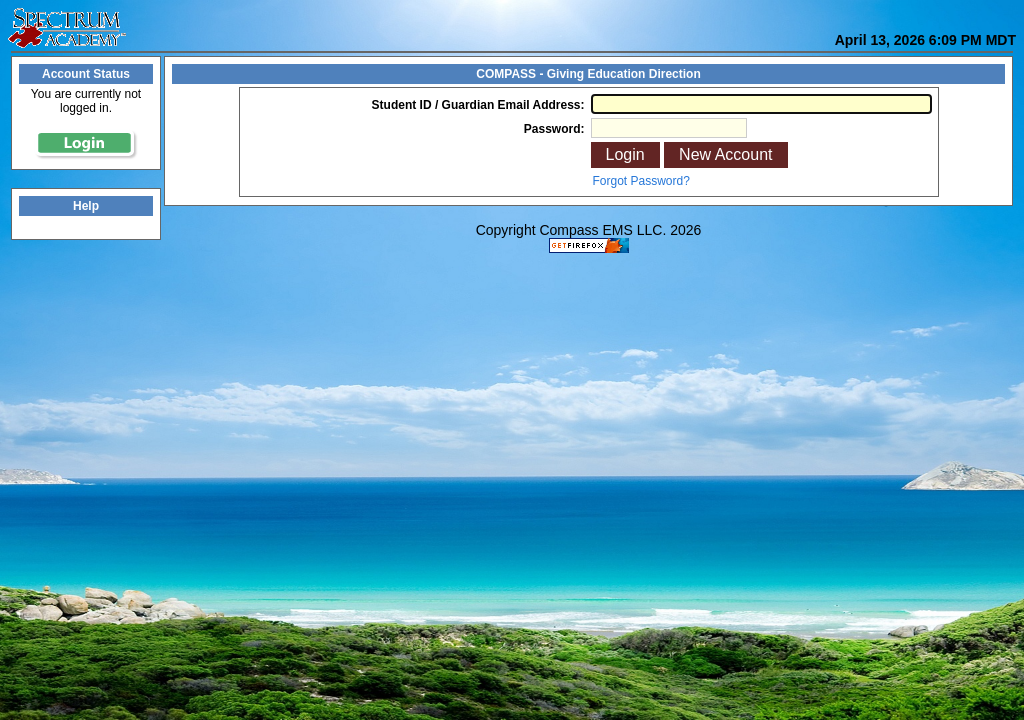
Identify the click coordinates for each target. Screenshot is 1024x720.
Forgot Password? (641, 181)
